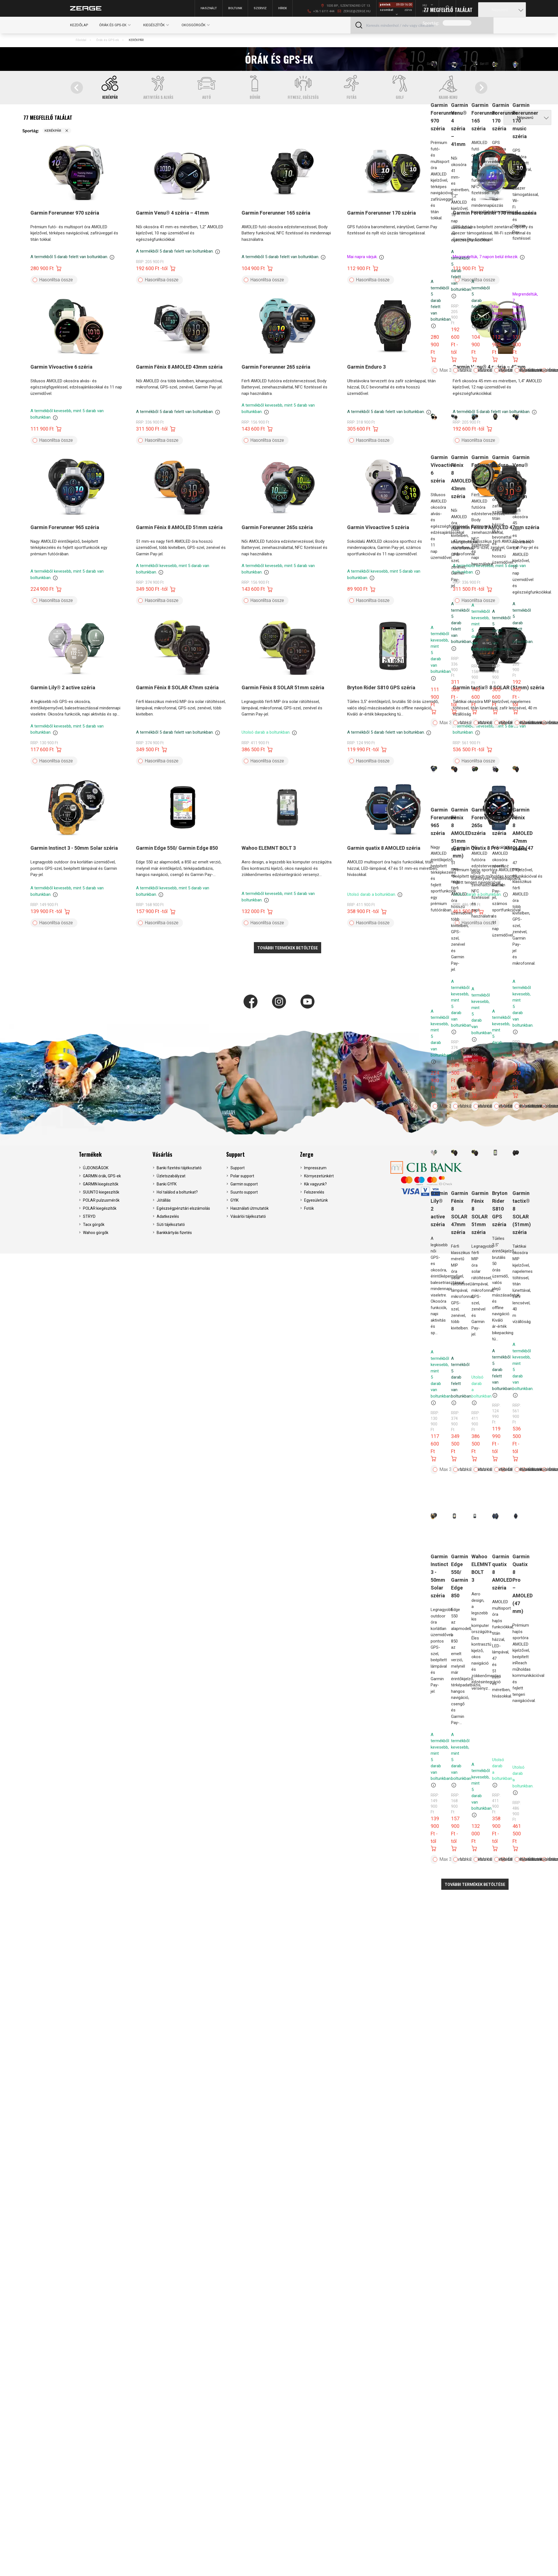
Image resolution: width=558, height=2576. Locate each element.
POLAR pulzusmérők (101, 1200)
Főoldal (81, 40)
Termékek (90, 1154)
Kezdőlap (79, 25)
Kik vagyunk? (315, 1184)
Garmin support (244, 1184)
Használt (209, 8)
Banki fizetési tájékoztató (179, 1168)
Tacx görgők (93, 1224)
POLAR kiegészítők (99, 1208)
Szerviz (260, 8)
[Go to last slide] (77, 87)
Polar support (242, 1176)
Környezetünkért (319, 1176)
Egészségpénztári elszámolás (183, 1208)
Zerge (306, 1154)
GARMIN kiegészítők (100, 1184)
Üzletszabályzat (171, 1176)
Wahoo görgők (95, 1232)
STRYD (89, 1216)
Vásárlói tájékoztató (248, 1216)
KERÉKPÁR (136, 40)
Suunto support (244, 1192)
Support (235, 1154)
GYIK (234, 1200)
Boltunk (235, 8)
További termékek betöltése (475, 1884)
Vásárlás (162, 1154)
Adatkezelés (168, 1216)
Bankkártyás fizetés (174, 1232)
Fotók (309, 1208)
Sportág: (431, 22)
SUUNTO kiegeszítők (101, 1192)
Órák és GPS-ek (107, 40)
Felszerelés (314, 1192)
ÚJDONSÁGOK (95, 1168)
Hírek (282, 8)
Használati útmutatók (249, 1208)
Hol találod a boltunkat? (177, 1192)
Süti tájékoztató (171, 1224)
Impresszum (315, 1168)
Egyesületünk (316, 1200)
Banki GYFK (167, 1184)
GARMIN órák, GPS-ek (102, 1176)
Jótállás (164, 1200)
